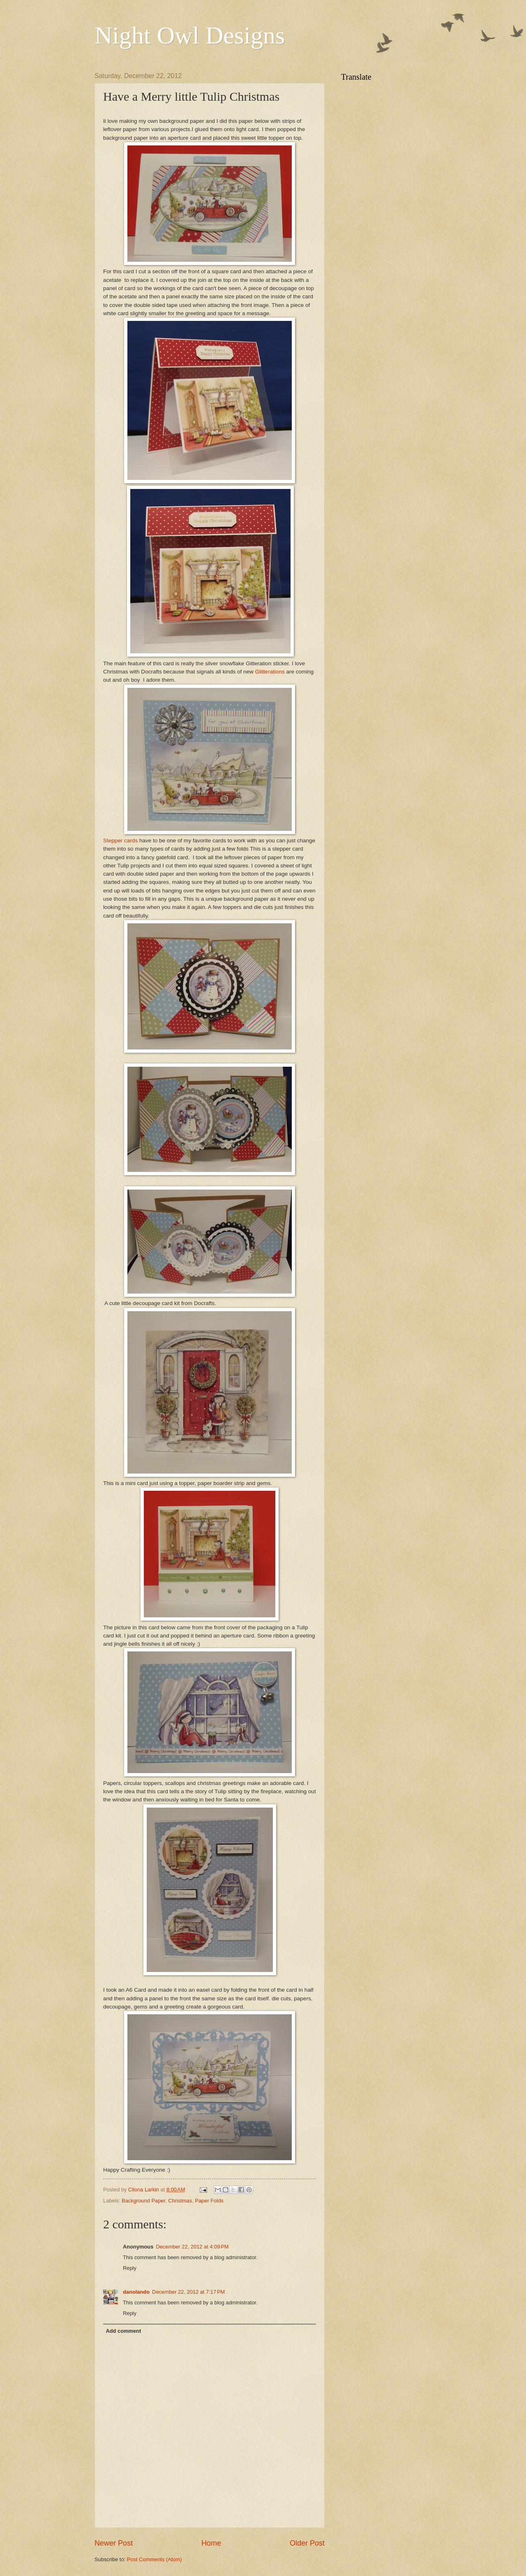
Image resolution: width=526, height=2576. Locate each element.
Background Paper (143, 2201)
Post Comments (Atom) (154, 2559)
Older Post (307, 2543)
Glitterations (270, 672)
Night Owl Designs (190, 35)
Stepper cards (120, 840)
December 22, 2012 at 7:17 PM (188, 2292)
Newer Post (114, 2543)
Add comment (123, 2331)
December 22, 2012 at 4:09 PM (192, 2247)
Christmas (180, 2201)
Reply (129, 2268)
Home (211, 2543)
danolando (136, 2292)
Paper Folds (209, 2201)
